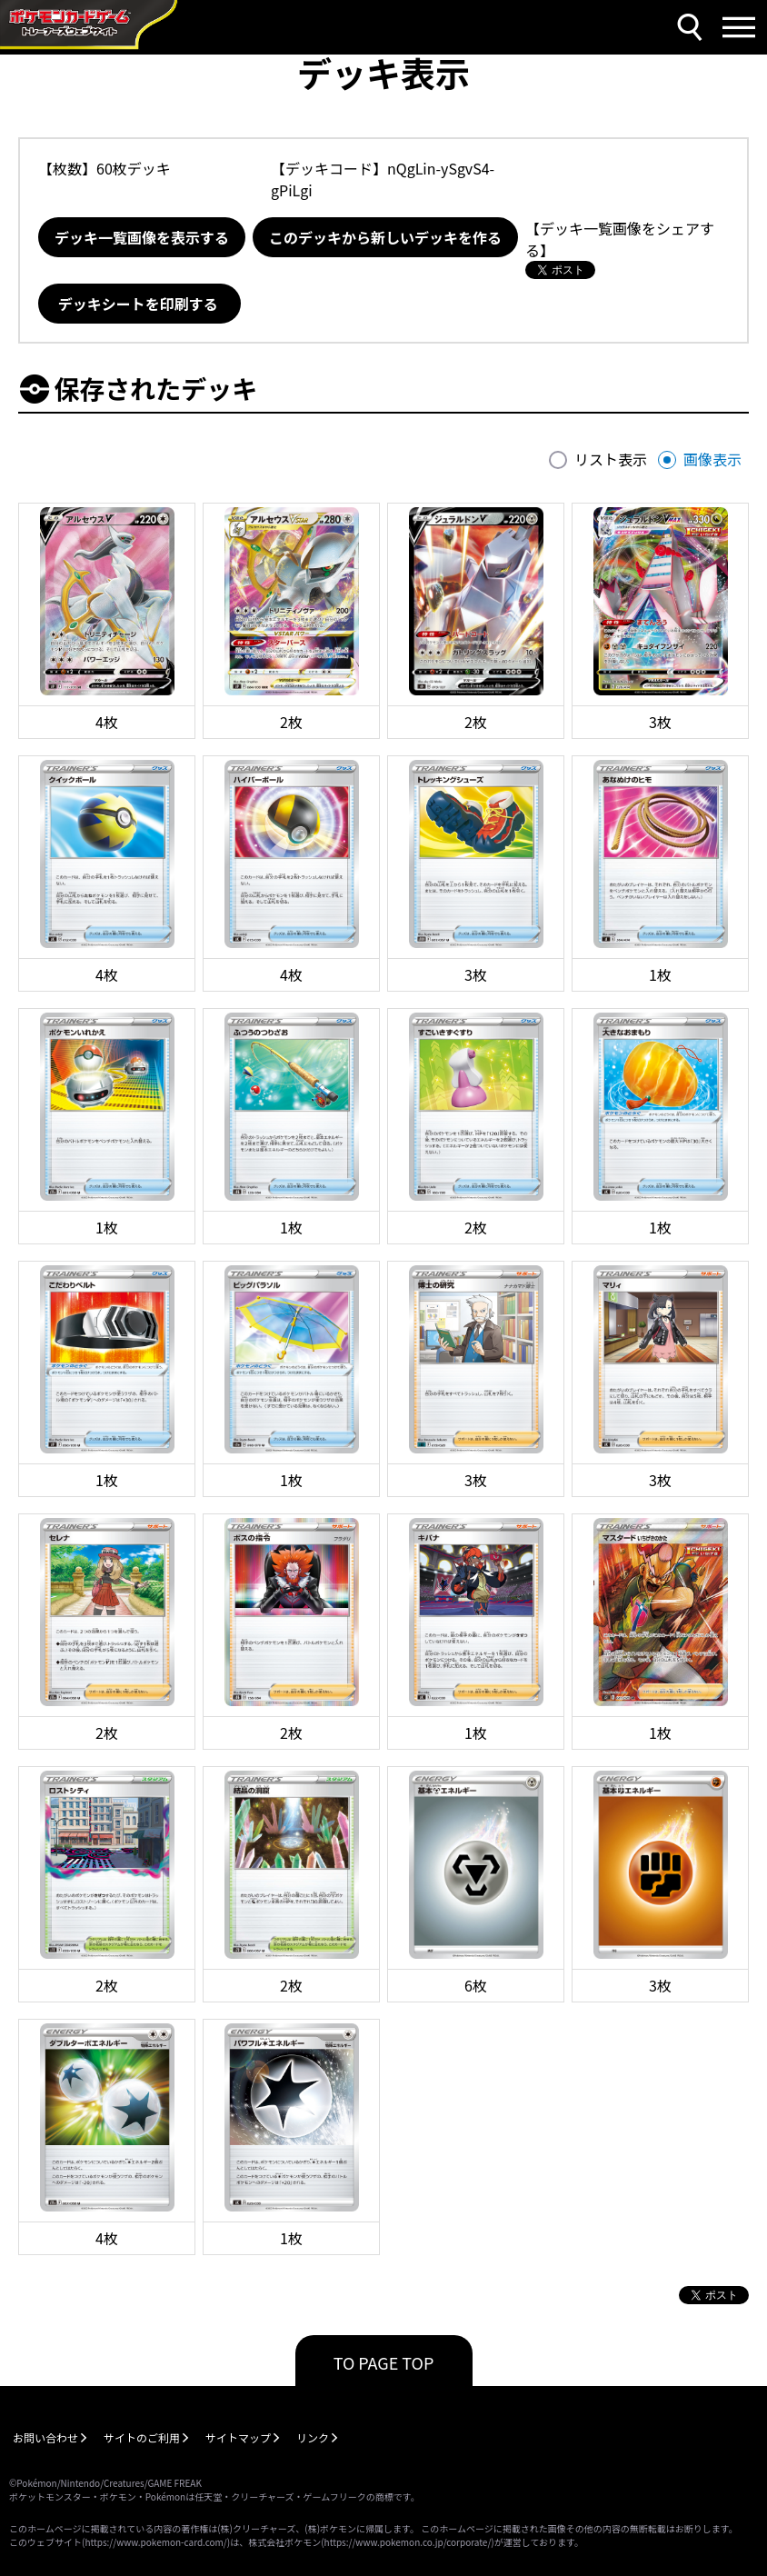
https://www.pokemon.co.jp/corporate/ (408, 2542)
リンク (312, 2437)
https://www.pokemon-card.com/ (155, 2542)
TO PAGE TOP (384, 2362)
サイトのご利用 (142, 2437)
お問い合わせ (45, 2437)
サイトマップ (238, 2437)
